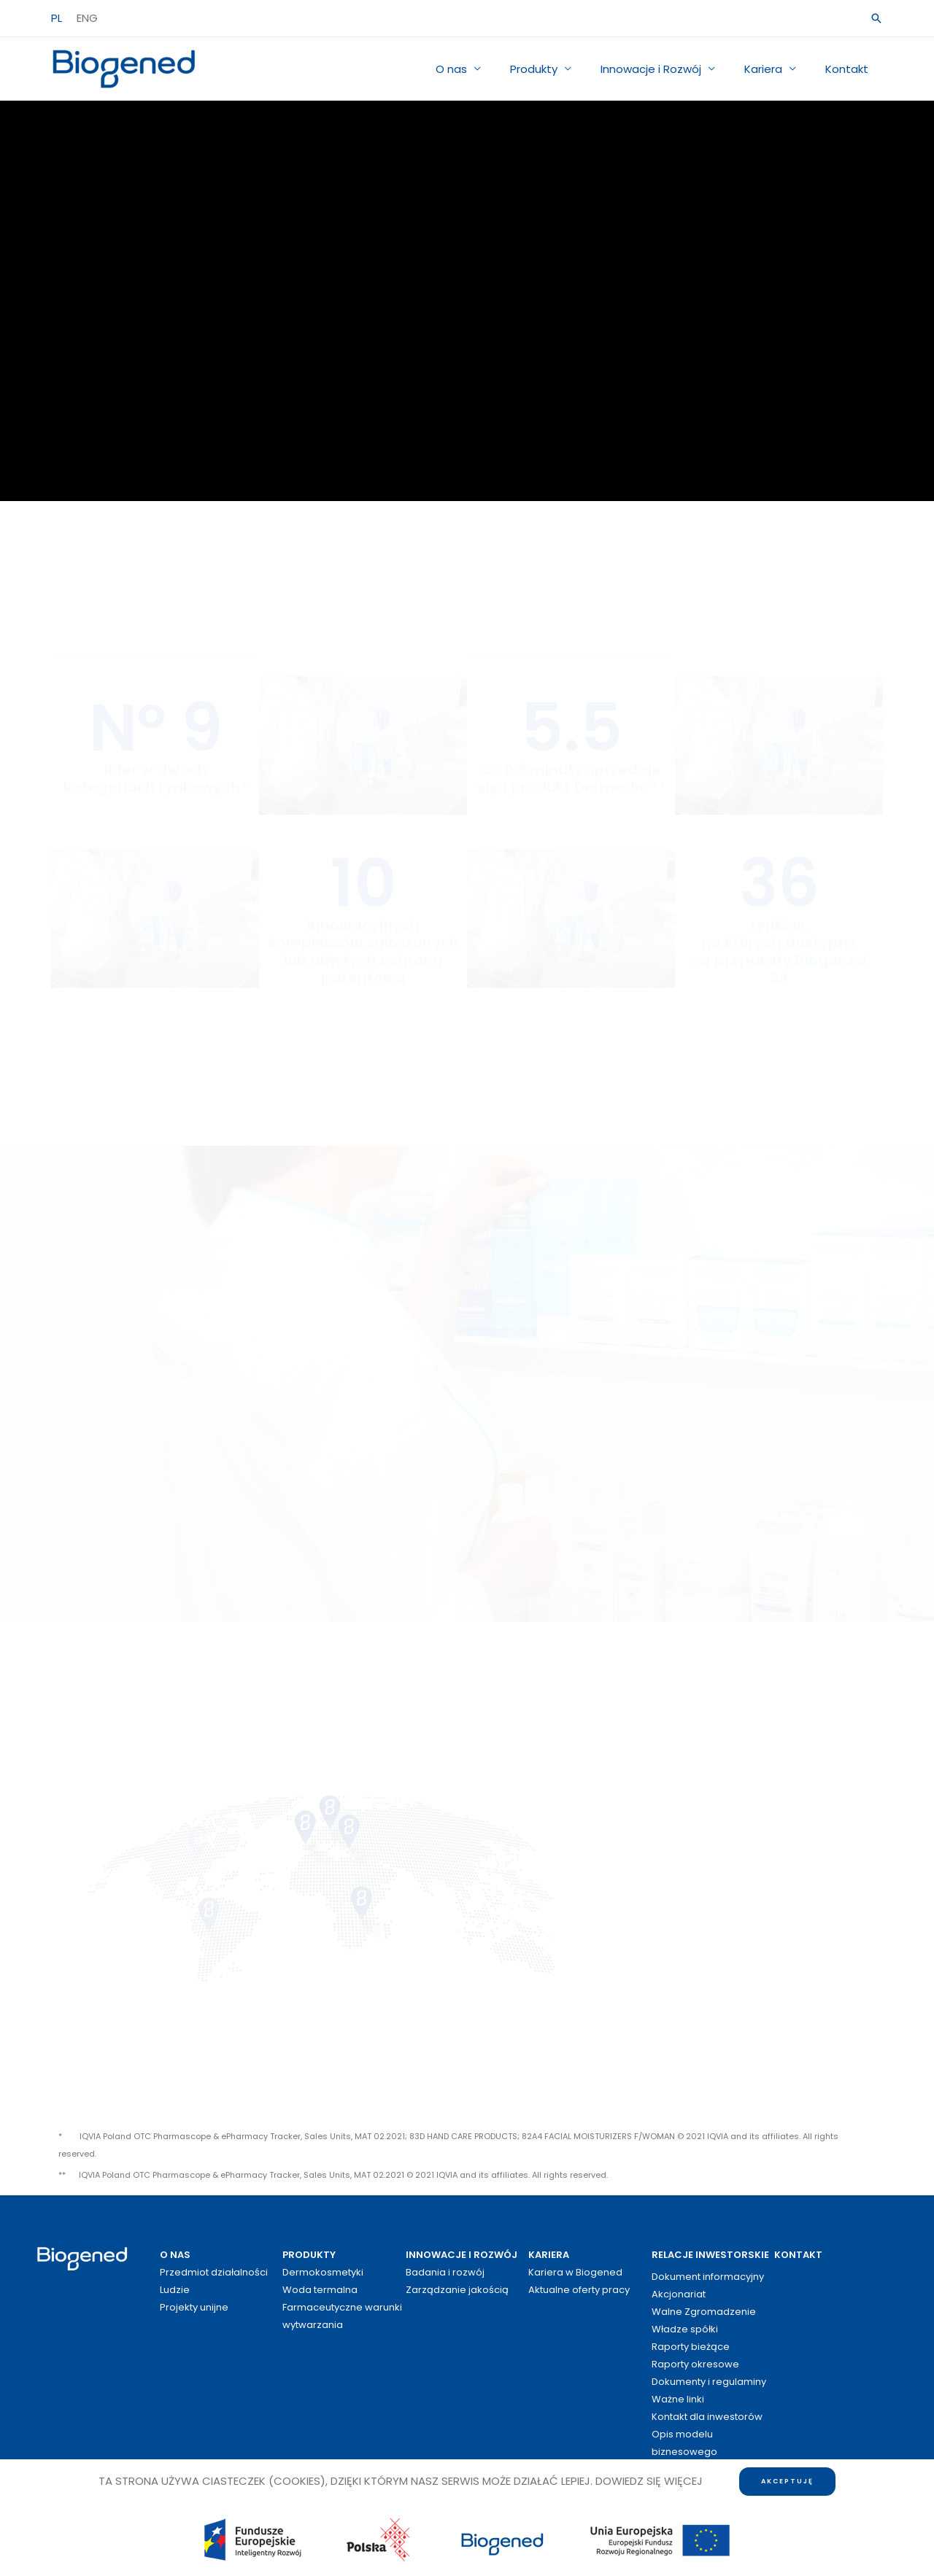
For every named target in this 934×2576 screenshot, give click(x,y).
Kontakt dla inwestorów (707, 2417)
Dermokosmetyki (322, 2272)
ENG (87, 18)
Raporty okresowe (695, 2364)
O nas (484, 69)
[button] (876, 18)
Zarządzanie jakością (457, 2290)
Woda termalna (320, 2290)
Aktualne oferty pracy (579, 2290)
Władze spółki (685, 2329)
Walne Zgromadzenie (704, 2312)
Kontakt (850, 69)
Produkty (559, 69)
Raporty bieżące (691, 2347)
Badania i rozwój (445, 2272)
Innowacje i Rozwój (669, 69)
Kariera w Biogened (575, 2272)
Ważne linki (678, 2399)
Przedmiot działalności (214, 2272)
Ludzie (175, 2290)
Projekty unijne (194, 2307)
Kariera (774, 69)
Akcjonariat (679, 2294)
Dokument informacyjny (708, 2277)
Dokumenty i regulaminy (709, 2382)
